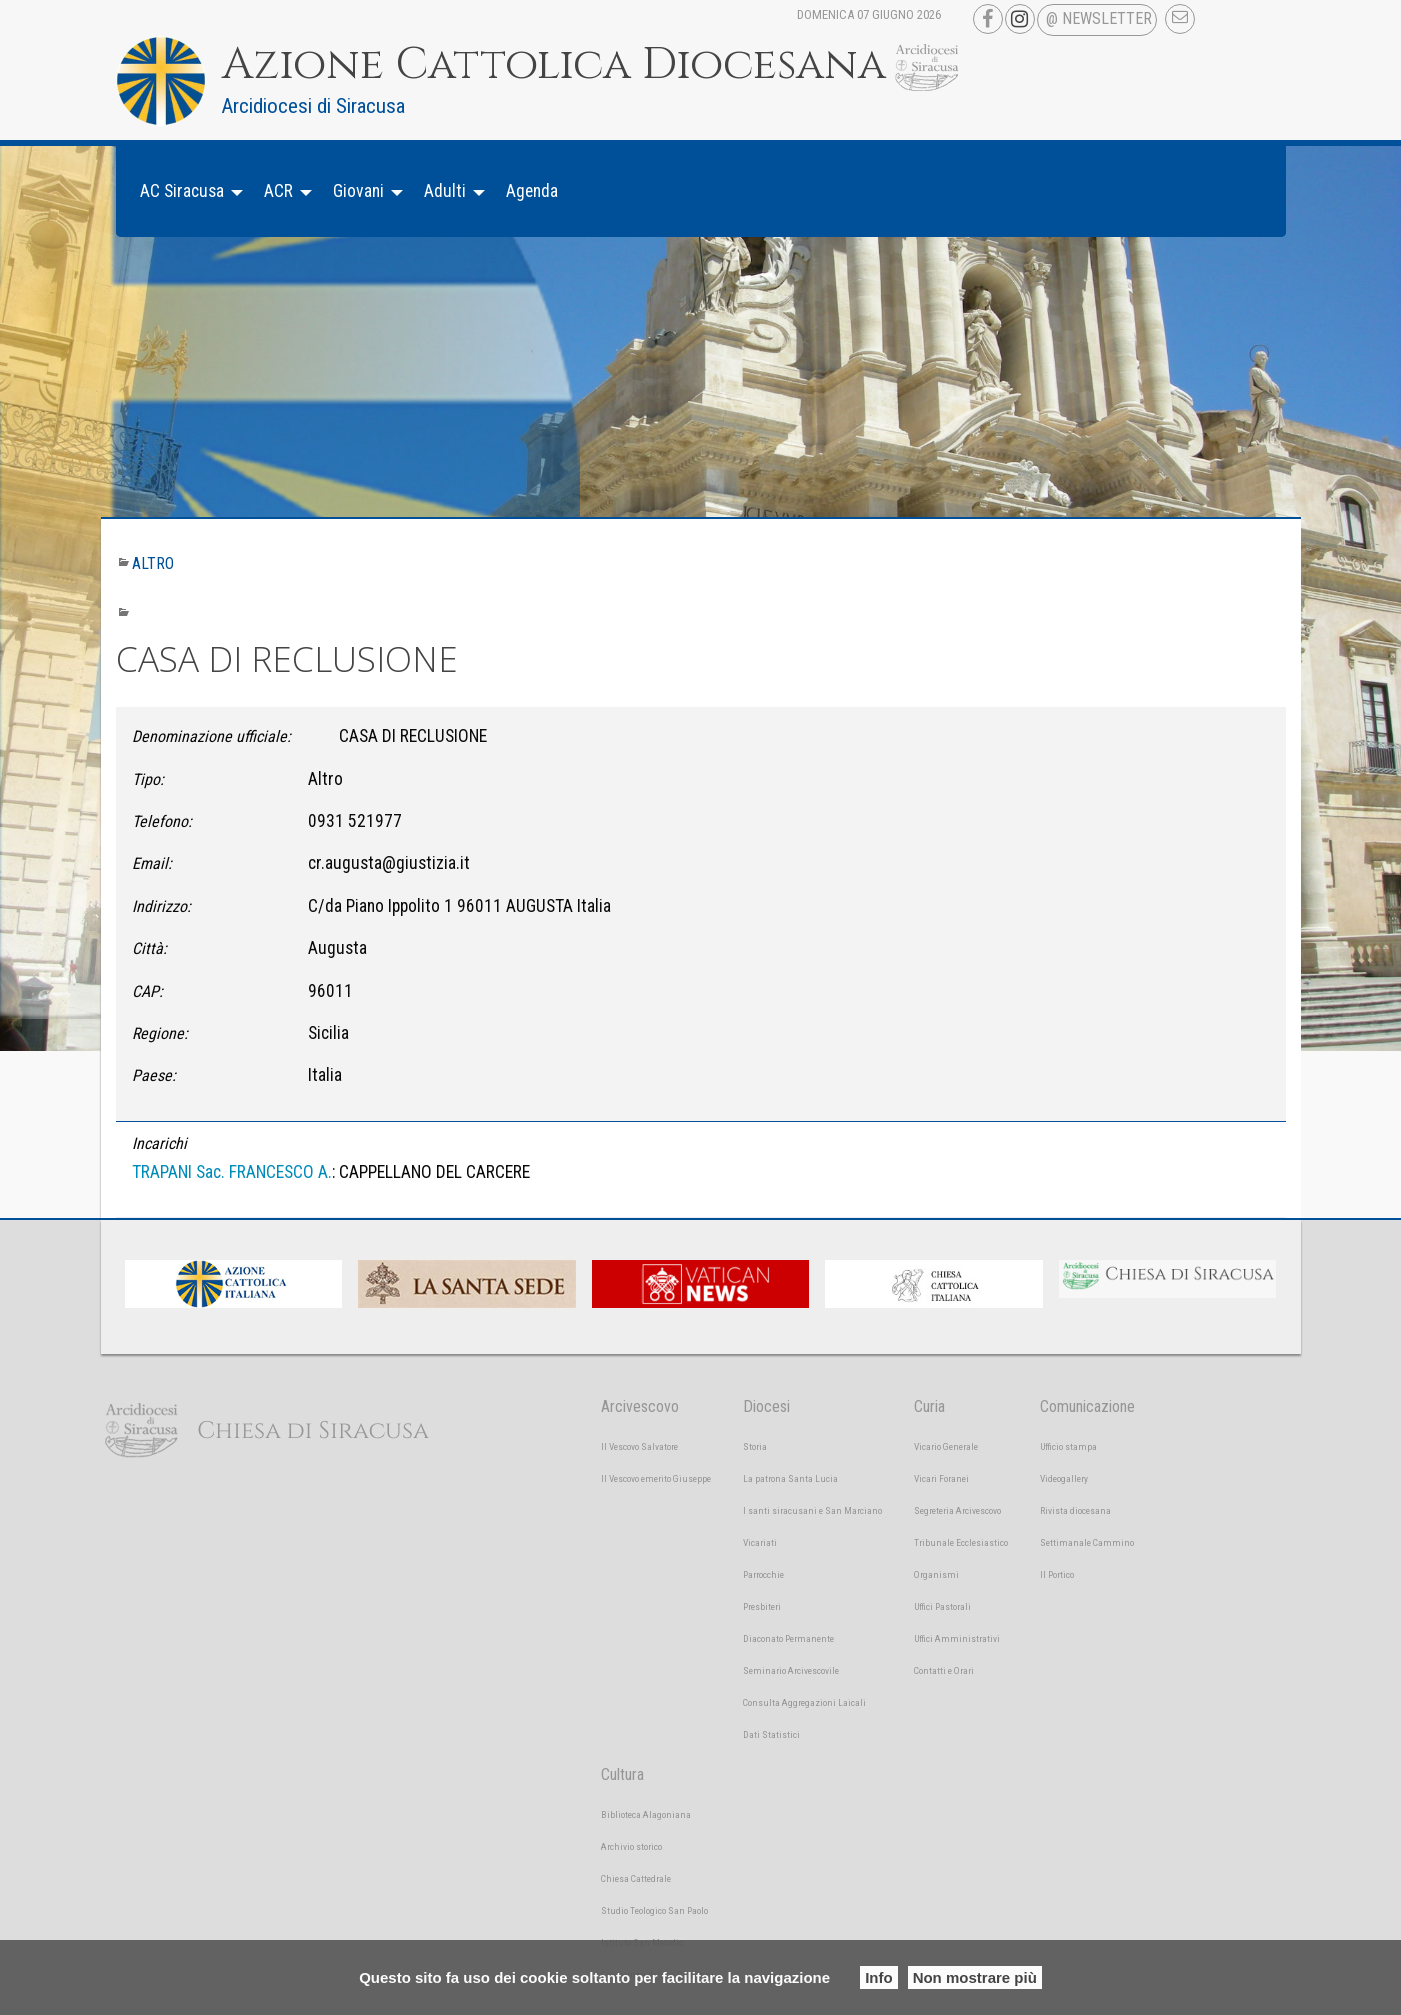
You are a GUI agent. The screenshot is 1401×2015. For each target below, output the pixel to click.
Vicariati (760, 1542)
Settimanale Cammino (1087, 1542)
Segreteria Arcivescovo (957, 1510)
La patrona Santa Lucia (790, 1478)
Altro (153, 563)
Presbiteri (762, 1606)
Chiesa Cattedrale (636, 1878)
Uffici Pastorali (942, 1606)
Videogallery (1064, 1478)
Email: (152, 863)
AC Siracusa (182, 191)
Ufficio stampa (1068, 1446)
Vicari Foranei (941, 1478)
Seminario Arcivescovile (791, 1670)
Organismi (936, 1574)
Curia (929, 1406)
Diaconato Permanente (788, 1638)
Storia (755, 1446)
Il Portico (1057, 1574)
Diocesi (766, 1406)
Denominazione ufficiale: (211, 736)
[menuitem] (186, 191)
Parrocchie (763, 1574)
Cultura (622, 1774)
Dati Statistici (771, 1734)
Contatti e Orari (944, 1670)
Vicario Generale (946, 1446)
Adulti (445, 191)
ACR (278, 191)
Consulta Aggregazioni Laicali (804, 1702)
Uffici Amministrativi (957, 1638)
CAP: (147, 991)
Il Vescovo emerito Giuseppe (656, 1478)
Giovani (358, 191)
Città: (149, 948)
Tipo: (148, 779)
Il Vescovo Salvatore (639, 1446)
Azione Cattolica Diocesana (554, 65)
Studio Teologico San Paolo (654, 1910)
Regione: (160, 1033)
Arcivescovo (640, 1406)
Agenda (532, 191)
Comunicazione (1087, 1406)
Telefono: (162, 821)
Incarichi (159, 1143)
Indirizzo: (161, 906)
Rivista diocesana (1075, 1510)
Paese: (154, 1075)
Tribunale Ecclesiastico (961, 1542)
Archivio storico (631, 1846)
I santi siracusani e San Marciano (812, 1510)
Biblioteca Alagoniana (646, 1814)
